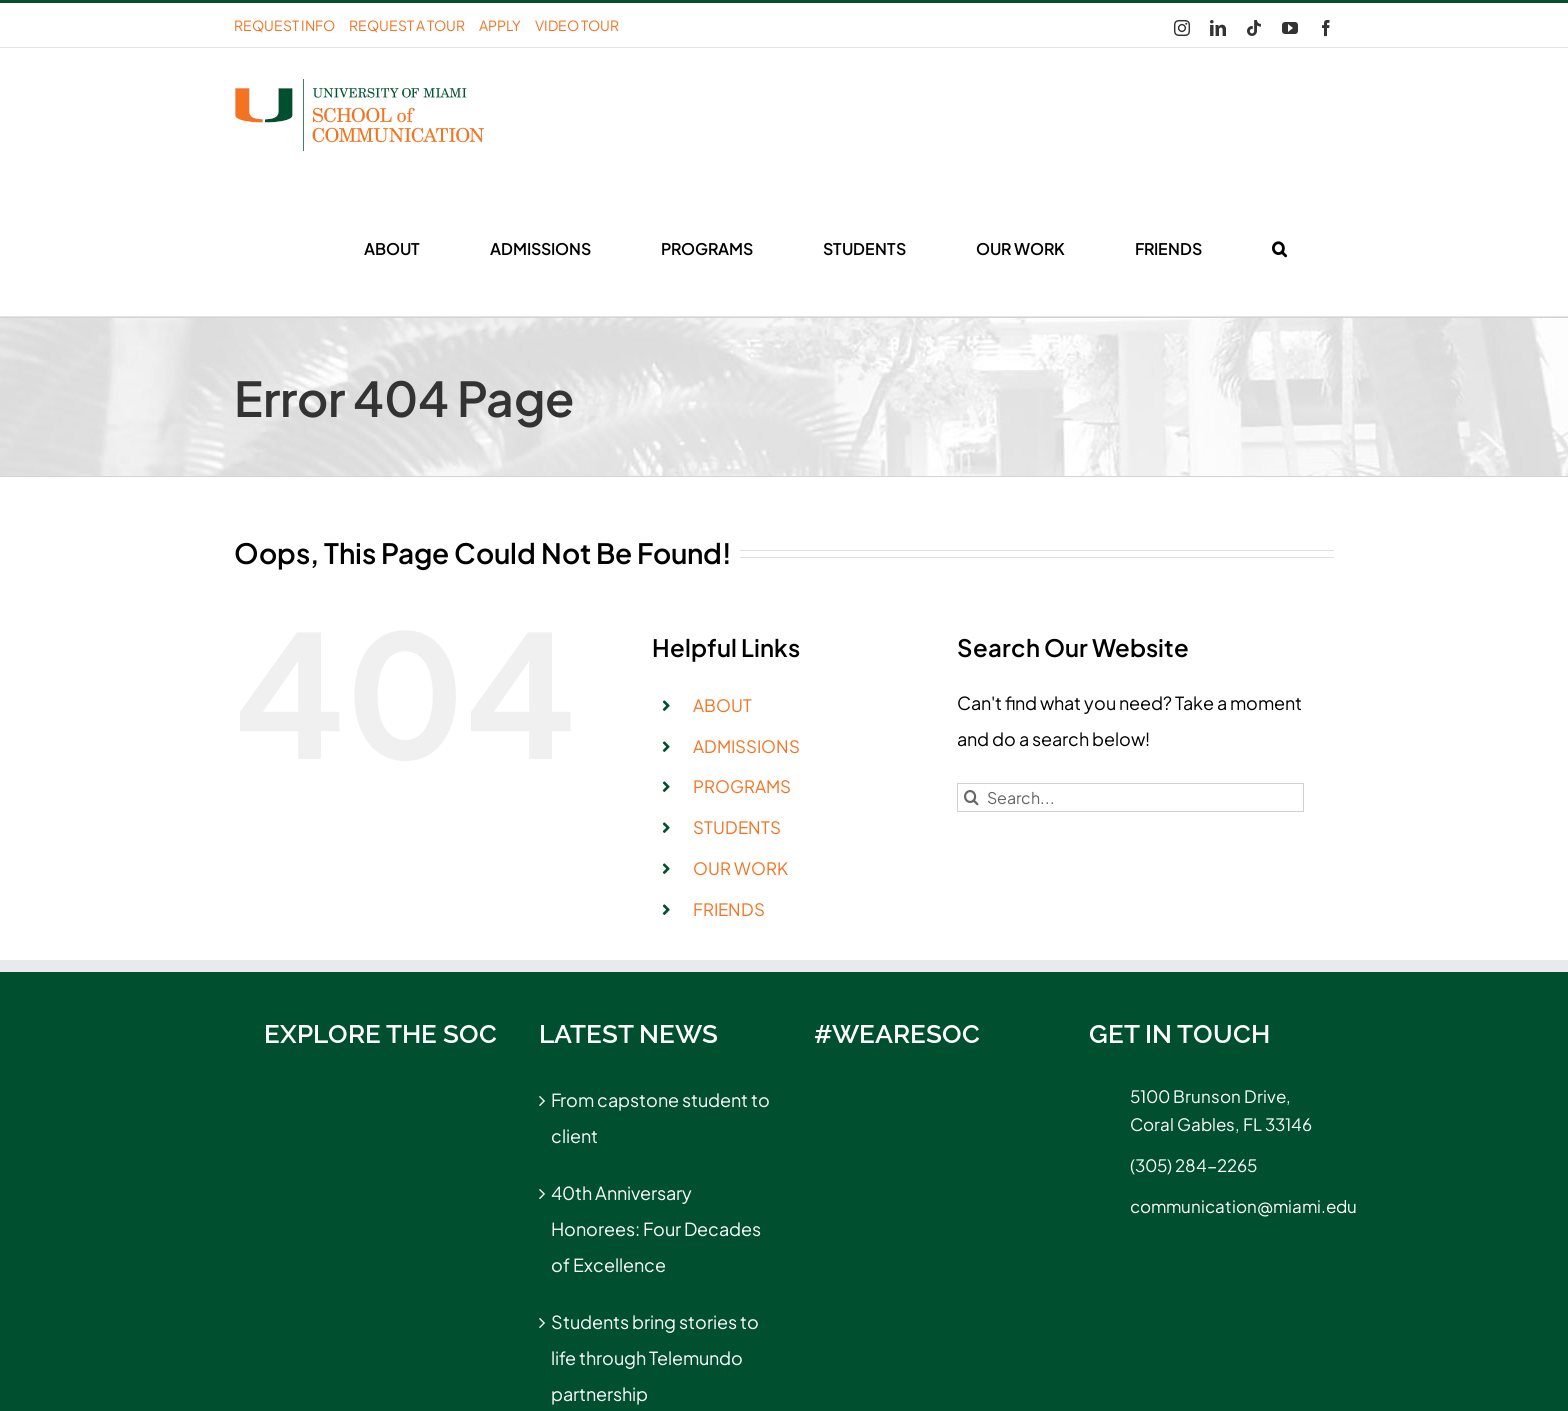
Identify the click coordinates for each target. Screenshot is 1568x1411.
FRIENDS (729, 909)
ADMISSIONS (746, 746)
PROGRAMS (742, 786)
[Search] (971, 797)
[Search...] (1130, 797)
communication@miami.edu (1232, 1206)
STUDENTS (737, 827)
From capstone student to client (660, 1117)
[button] (1279, 249)
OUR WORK (740, 868)
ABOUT (722, 705)
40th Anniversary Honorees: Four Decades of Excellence (656, 1228)
